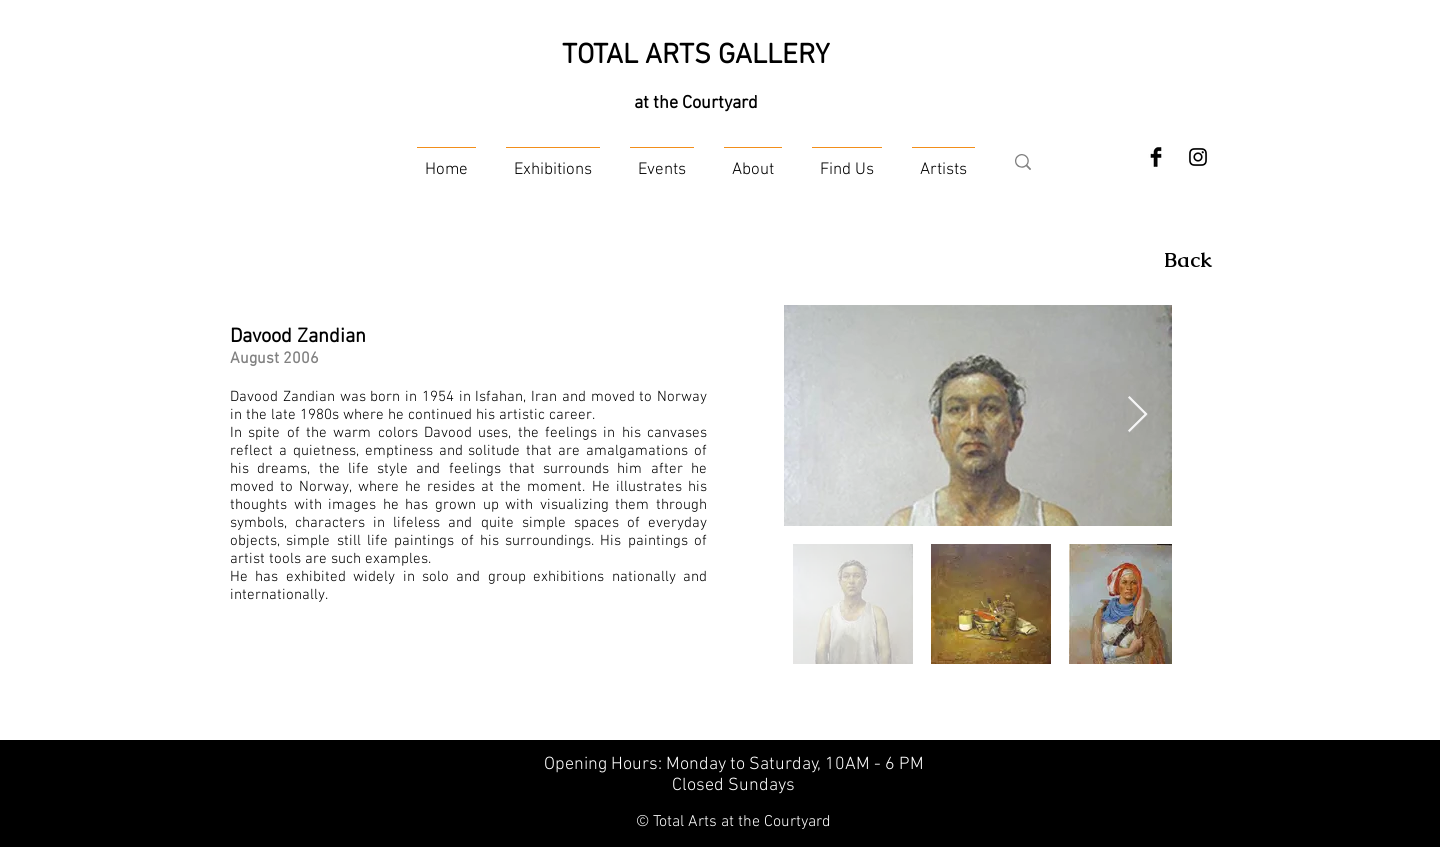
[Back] (1188, 260)
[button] (553, 161)
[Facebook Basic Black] (1156, 157)
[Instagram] (1198, 157)
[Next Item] (1137, 415)
